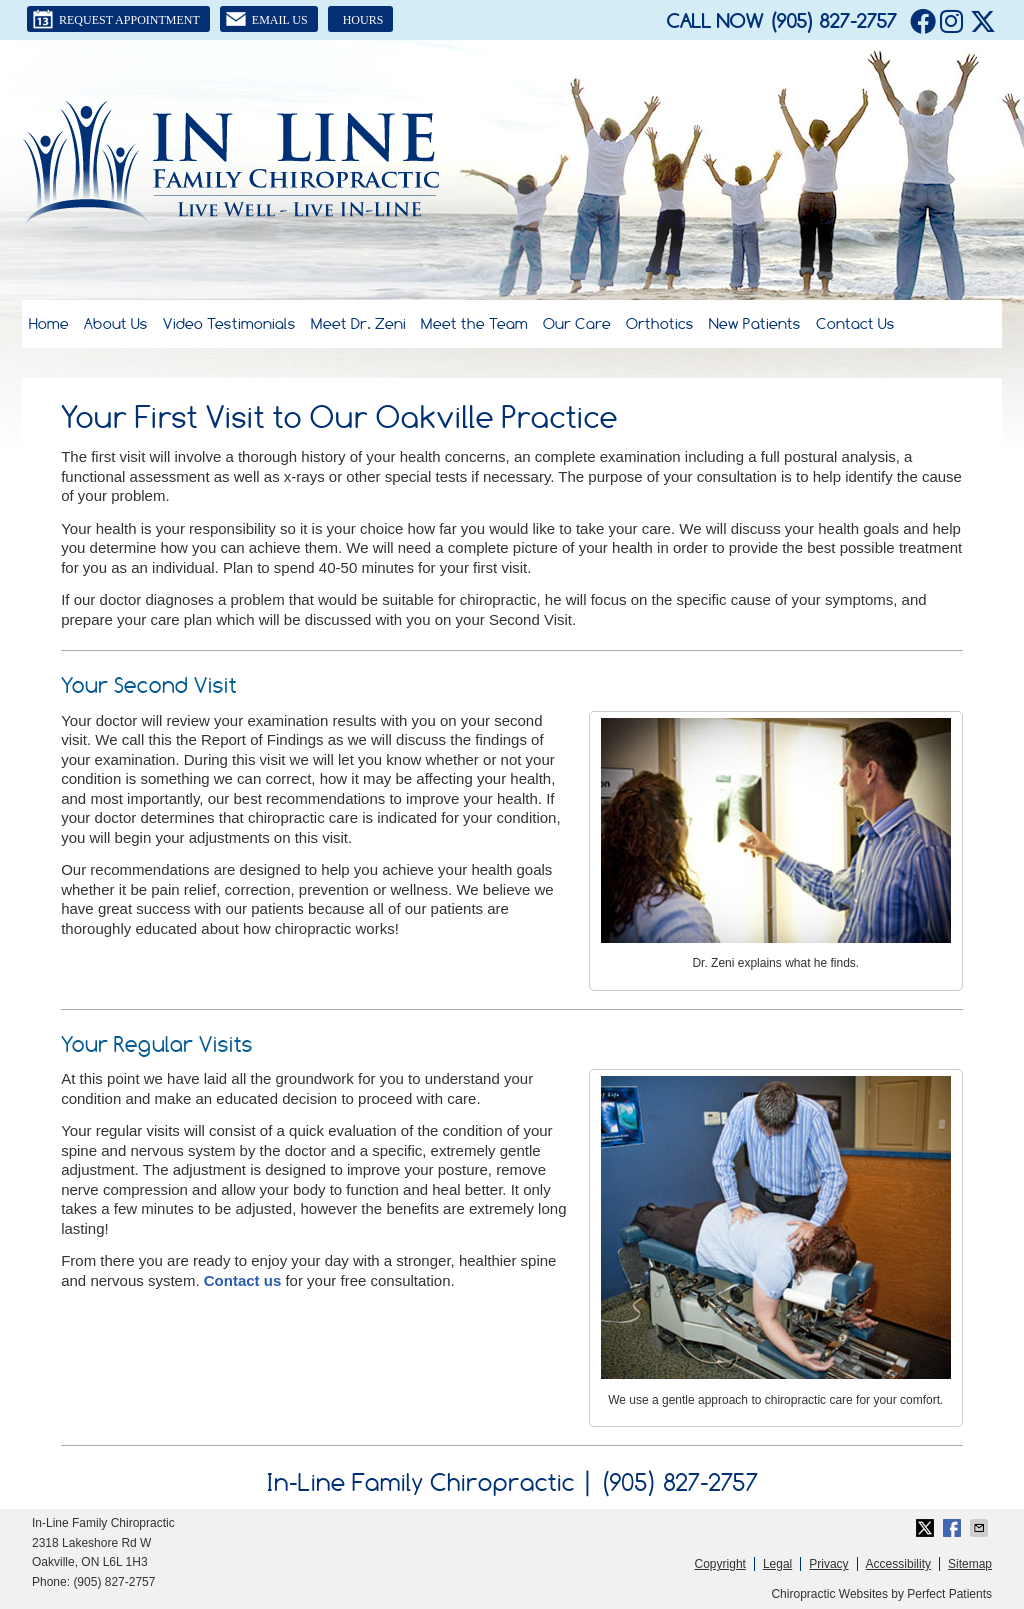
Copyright (720, 1564)
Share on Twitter (927, 1528)
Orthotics (660, 323)
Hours (363, 20)
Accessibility (898, 1564)
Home (49, 323)
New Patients (755, 323)
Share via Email (981, 1528)
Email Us (266, 19)
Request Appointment (116, 19)
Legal (777, 1564)
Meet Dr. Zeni (358, 323)
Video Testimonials (229, 323)
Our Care (577, 323)
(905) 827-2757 (833, 21)
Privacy (828, 1564)
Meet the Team (474, 323)
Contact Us (855, 323)
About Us (116, 323)
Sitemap (970, 1564)
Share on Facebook (954, 1528)
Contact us (243, 1280)
